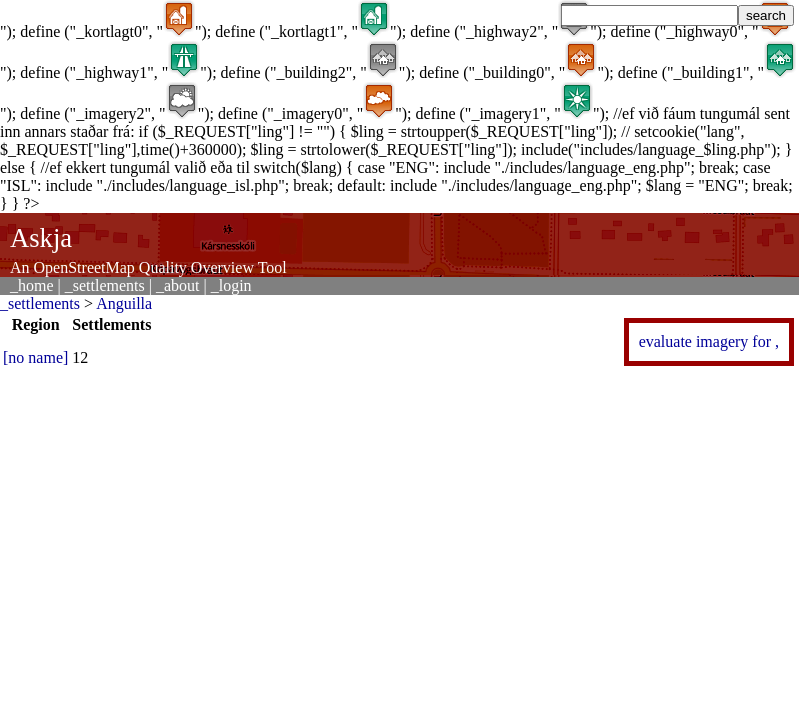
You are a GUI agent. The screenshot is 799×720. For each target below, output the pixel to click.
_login (231, 285)
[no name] (35, 357)
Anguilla (124, 303)
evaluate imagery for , (709, 341)
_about (178, 285)
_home (32, 285)
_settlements (105, 285)
